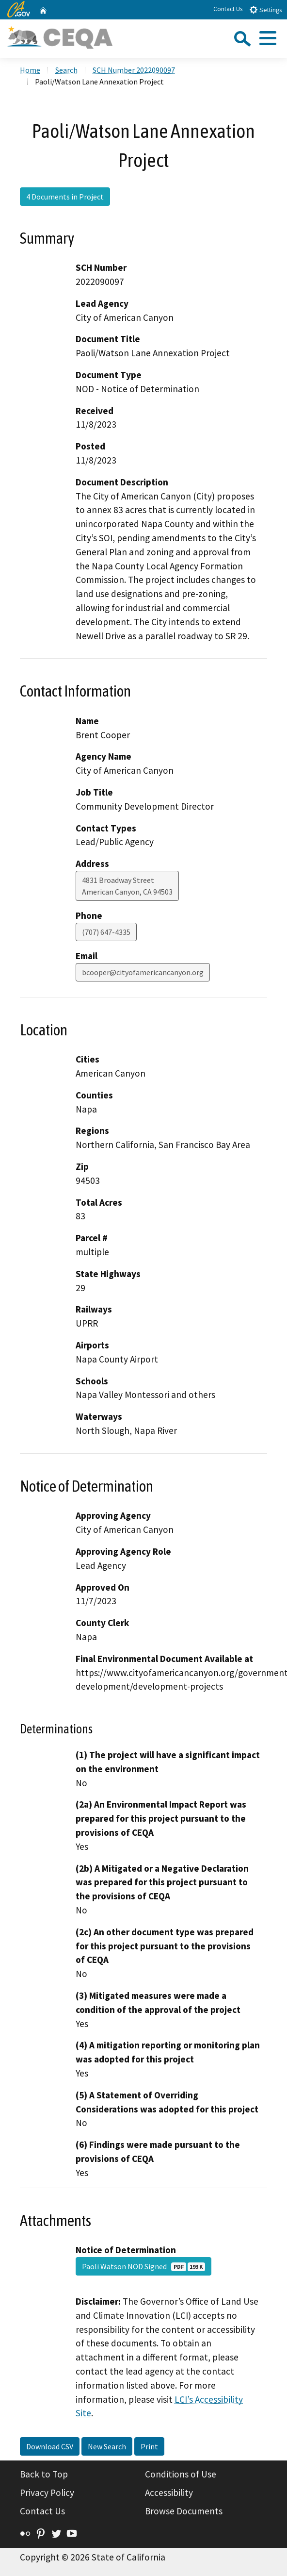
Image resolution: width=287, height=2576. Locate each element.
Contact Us (227, 9)
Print (149, 2446)
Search (66, 70)
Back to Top (44, 2474)
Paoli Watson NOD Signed (143, 2266)
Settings (265, 9)
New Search (107, 2446)
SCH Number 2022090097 (134, 70)
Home (30, 70)
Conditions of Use (180, 2474)
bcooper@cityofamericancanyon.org (143, 972)
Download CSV (49, 2446)
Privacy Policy (47, 2492)
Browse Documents (184, 2511)
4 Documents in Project (65, 196)
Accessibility (169, 2492)
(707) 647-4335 (106, 932)
